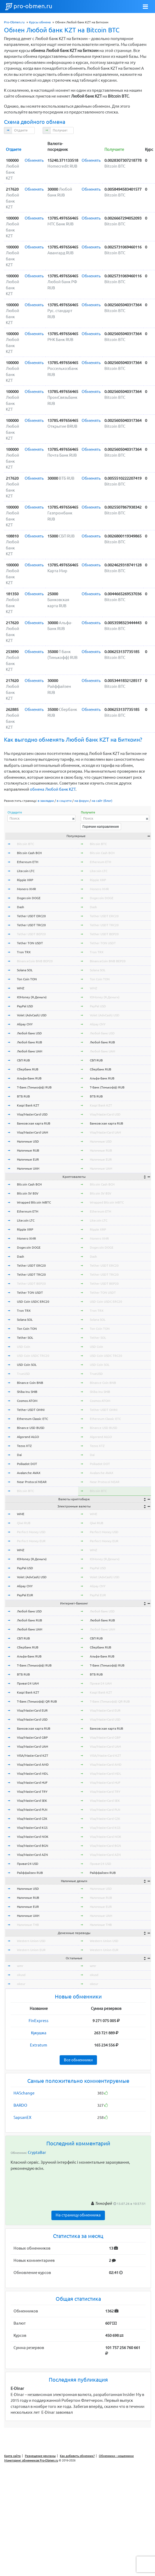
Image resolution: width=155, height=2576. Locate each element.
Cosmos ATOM (27, 1400)
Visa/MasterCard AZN (32, 1854)
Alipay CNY (25, 1024)
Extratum (38, 2045)
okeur (21, 1983)
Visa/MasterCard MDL (32, 1773)
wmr (20, 1965)
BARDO (20, 2105)
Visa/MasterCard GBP (32, 1737)
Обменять (34, 160)
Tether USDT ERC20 (31, 916)
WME (20, 1514)
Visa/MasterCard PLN (32, 1809)
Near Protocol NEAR (32, 1482)
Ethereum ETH (27, 862)
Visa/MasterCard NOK (32, 1836)
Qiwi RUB (23, 1523)
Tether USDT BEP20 (31, 934)
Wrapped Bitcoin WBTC (34, 1202)
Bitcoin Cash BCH (29, 853)
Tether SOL (25, 1337)
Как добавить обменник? (77, 2455)
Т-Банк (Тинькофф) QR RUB (37, 1701)
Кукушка (38, 2033)
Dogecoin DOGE (29, 898)
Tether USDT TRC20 (31, 925)
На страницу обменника (78, 2215)
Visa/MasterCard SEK (32, 1800)
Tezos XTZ (24, 1445)
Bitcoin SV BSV (27, 1193)
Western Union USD (31, 1941)
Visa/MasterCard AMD (33, 1764)
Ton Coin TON (27, 979)
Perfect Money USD (31, 1532)
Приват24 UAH (28, 1683)
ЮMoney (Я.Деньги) (32, 997)
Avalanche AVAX (29, 1473)
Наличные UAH (28, 1168)
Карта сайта (12, 2455)
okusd (21, 1974)
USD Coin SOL (27, 1364)
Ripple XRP (25, 880)
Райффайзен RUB (30, 1872)
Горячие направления (100, 826)
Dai (19, 1455)
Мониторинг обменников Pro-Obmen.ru (31, 2460)
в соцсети (64, 800)
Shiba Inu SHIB (27, 1391)
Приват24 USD (27, 1863)
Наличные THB (28, 1924)
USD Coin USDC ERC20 (33, 1301)
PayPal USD (25, 1006)
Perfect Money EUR (31, 1541)
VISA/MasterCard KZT (32, 1755)
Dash (20, 907)
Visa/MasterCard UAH (32, 1132)
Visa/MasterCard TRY (32, 1791)
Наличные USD (28, 1141)
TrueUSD (23, 1373)
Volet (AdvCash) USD (32, 1015)
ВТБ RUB (23, 1096)
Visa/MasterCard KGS (32, 1827)
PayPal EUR (25, 1595)
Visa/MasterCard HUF (32, 1782)
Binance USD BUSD (31, 1427)
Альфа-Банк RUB (29, 1078)
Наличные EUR (28, 1159)
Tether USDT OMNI (31, 1409)
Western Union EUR (31, 1950)
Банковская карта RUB (33, 1123)
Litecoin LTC (25, 871)
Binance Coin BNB (30, 1382)
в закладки (46, 800)
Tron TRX (24, 952)
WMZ (20, 988)
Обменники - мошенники (116, 2455)
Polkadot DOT (27, 1464)
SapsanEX (22, 2117)
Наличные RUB (28, 1150)
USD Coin (23, 1346)
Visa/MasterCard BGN (32, 1845)
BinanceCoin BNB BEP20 (35, 961)
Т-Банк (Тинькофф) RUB (34, 1087)
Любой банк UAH (29, 1051)
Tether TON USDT (30, 943)
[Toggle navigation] (145, 6)
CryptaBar (37, 2152)
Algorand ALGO (28, 1436)
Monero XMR (26, 889)
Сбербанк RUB (27, 1069)
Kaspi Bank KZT (28, 1105)
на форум (81, 800)
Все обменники (78, 2060)
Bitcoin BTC (25, 844)
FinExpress (38, 2020)
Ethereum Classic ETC (32, 1418)
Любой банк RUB (29, 1042)
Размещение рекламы (40, 2455)
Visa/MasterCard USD (32, 1114)
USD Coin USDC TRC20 (33, 1355)
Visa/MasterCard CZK (32, 1818)
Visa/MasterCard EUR (32, 1710)
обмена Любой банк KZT (53, 789)
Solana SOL (25, 970)
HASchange (24, 2093)
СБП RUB (23, 1060)
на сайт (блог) (102, 800)
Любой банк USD (29, 1033)
